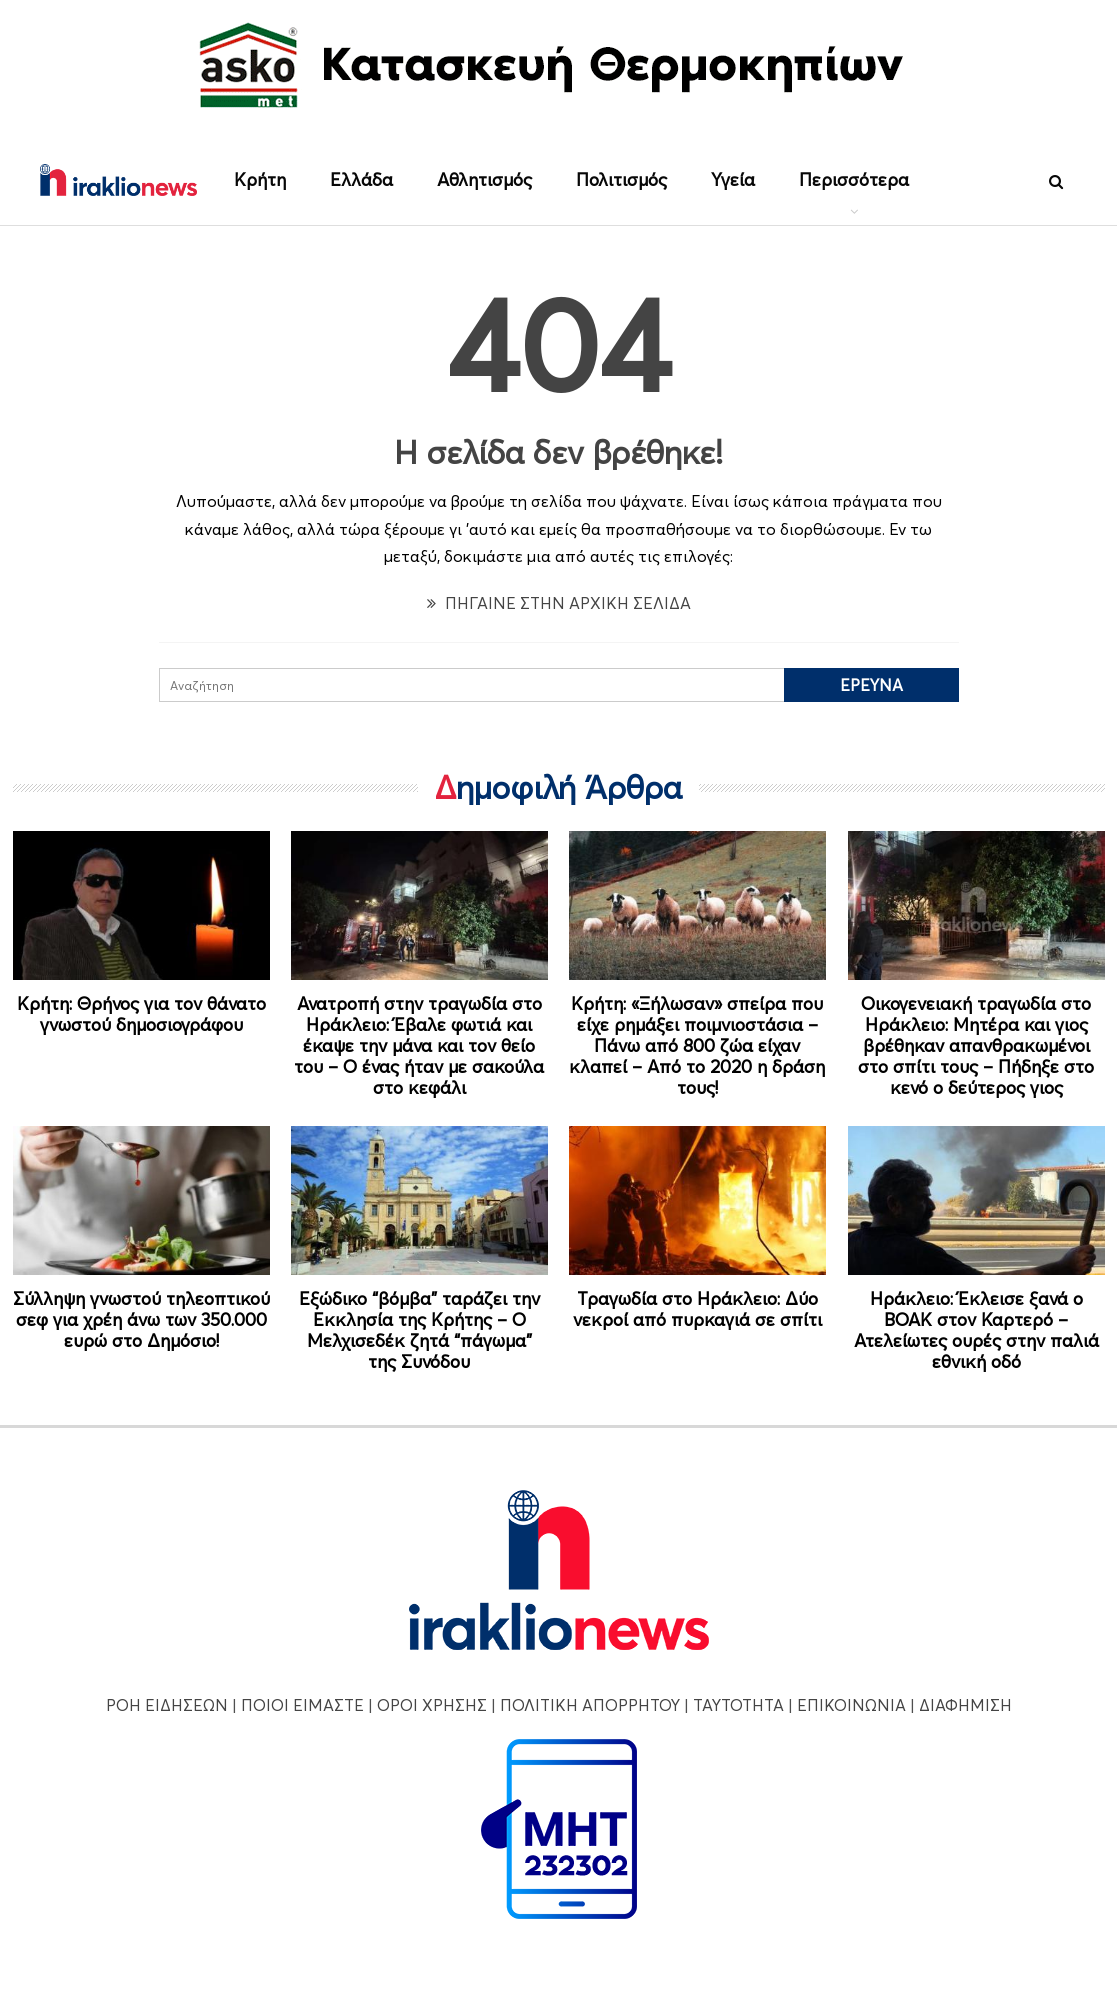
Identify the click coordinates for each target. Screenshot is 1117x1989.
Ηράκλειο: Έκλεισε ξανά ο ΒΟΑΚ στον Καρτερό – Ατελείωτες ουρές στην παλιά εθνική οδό (976, 1330)
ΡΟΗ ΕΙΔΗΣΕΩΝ (167, 1705)
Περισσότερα (854, 179)
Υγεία (733, 179)
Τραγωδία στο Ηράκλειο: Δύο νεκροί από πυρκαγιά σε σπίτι (697, 1309)
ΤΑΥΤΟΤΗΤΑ (738, 1705)
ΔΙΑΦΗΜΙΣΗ (965, 1705)
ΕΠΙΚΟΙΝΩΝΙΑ (851, 1705)
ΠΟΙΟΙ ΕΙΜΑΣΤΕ (302, 1705)
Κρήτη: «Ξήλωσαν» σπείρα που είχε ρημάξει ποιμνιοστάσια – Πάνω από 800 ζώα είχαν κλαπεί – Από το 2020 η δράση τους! (697, 1045)
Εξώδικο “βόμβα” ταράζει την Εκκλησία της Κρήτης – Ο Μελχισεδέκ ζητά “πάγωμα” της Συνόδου (419, 1330)
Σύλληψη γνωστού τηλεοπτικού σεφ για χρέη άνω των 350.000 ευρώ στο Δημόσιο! (141, 1319)
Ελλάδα (361, 179)
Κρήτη (260, 179)
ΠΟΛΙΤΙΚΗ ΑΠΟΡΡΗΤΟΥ (590, 1705)
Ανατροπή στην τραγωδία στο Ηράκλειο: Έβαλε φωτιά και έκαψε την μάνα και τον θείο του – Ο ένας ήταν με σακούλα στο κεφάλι (419, 1045)
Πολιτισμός (621, 179)
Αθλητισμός (484, 179)
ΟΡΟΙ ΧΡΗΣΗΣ (432, 1705)
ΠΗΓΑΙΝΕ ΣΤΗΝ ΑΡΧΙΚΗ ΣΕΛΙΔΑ (559, 603)
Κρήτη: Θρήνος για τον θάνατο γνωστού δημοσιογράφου (141, 1014)
